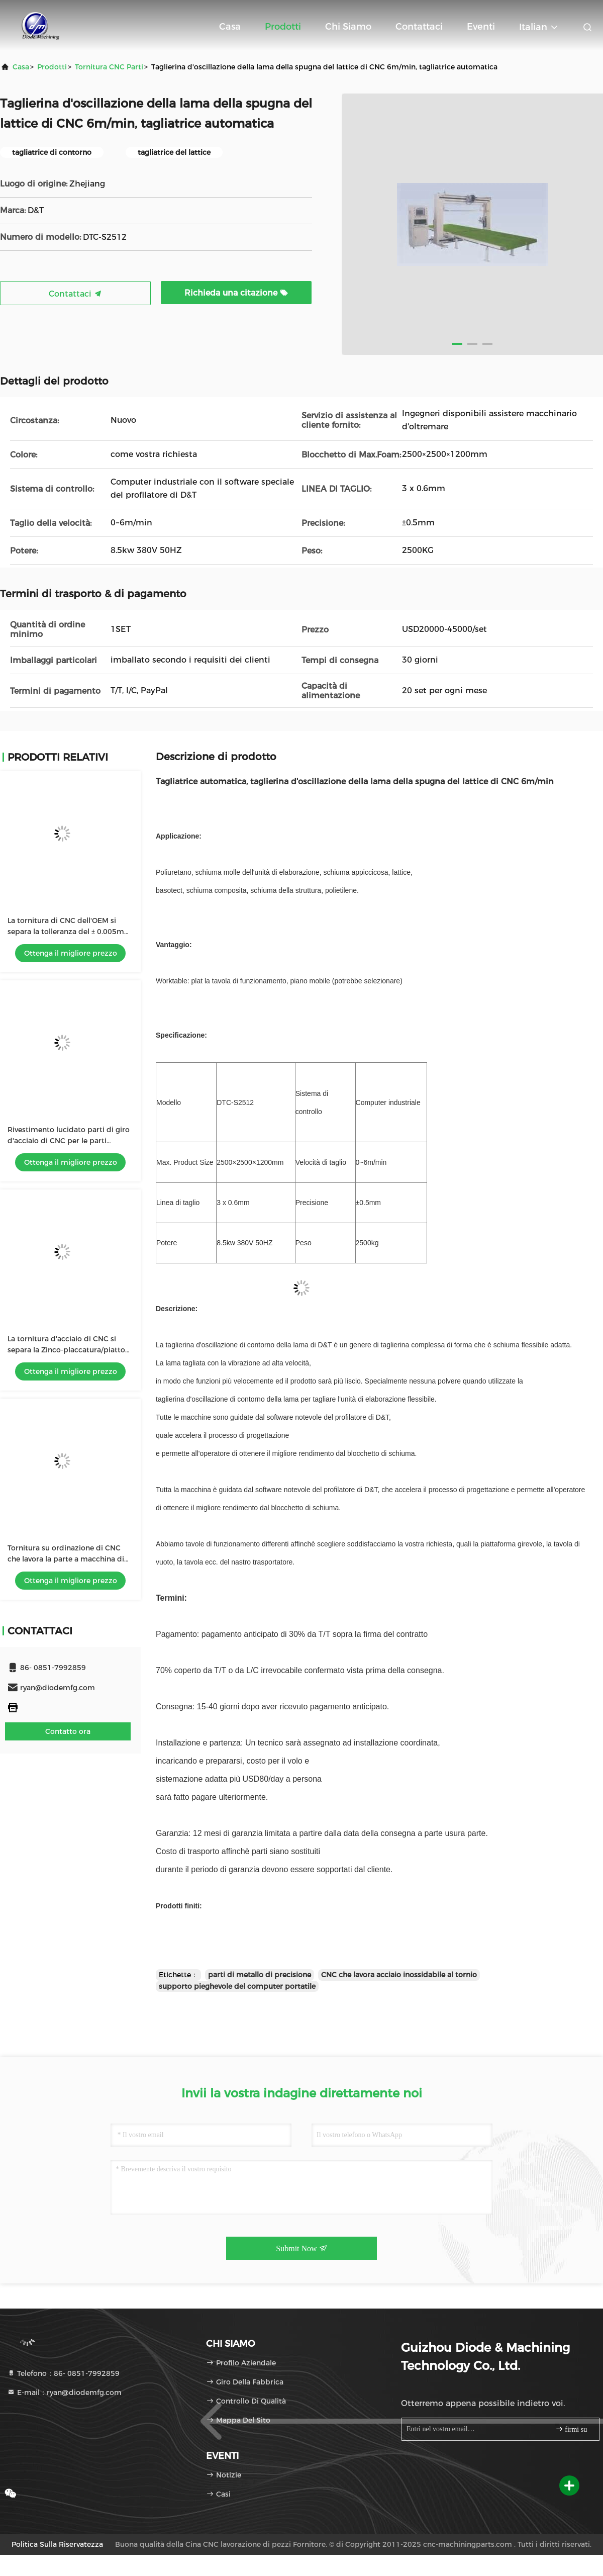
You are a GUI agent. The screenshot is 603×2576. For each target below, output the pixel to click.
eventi (481, 26)
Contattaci (419, 26)
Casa (230, 26)
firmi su (571, 2429)
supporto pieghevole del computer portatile (237, 1986)
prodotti (52, 66)
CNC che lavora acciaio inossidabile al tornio (399, 1974)
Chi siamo (348, 26)
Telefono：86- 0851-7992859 (63, 2373)
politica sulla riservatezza (57, 2544)
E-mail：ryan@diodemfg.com (64, 2392)
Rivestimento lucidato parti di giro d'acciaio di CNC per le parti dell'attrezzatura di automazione (69, 1140)
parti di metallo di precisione (259, 1974)
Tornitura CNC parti (109, 66)
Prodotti (283, 26)
